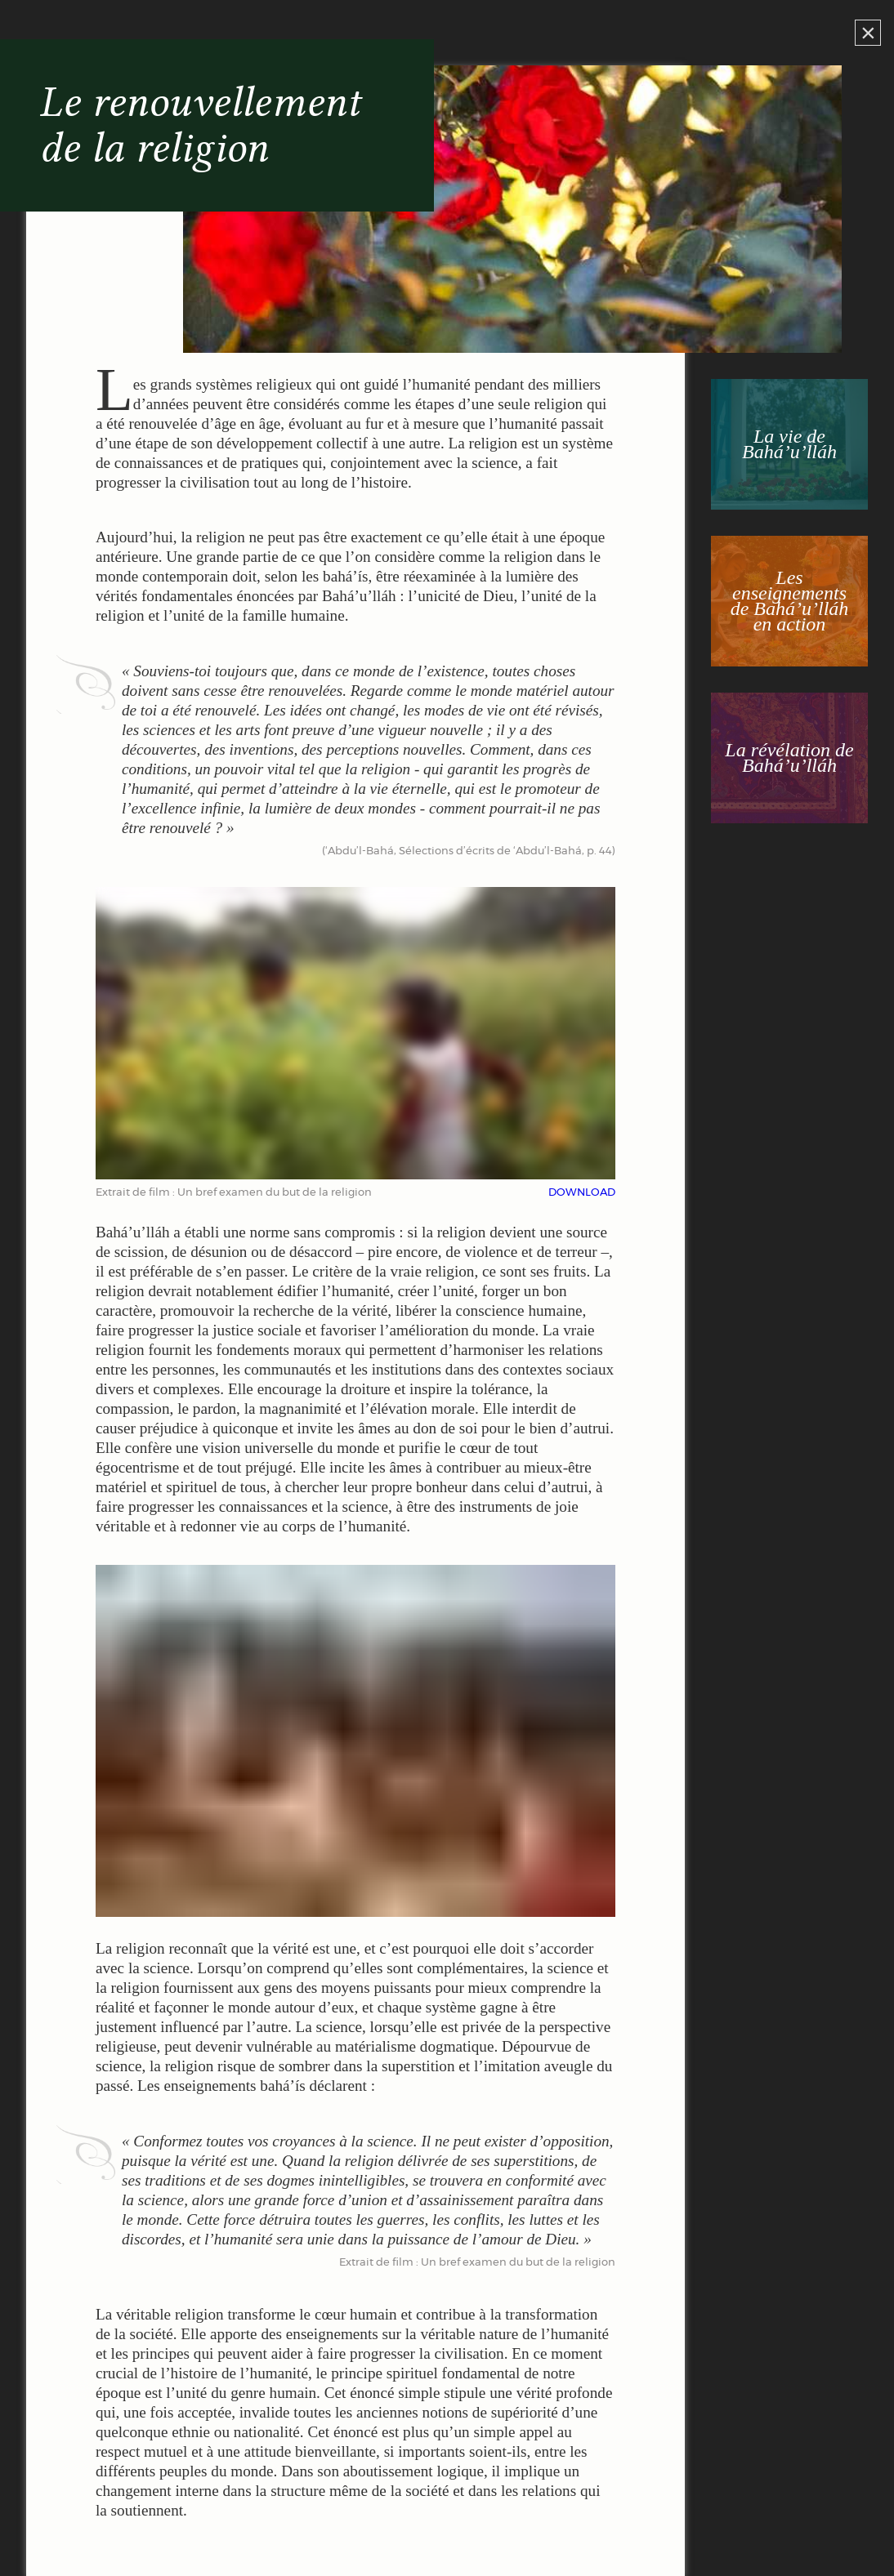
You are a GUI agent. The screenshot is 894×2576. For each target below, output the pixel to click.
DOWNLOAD (581, 1193)
